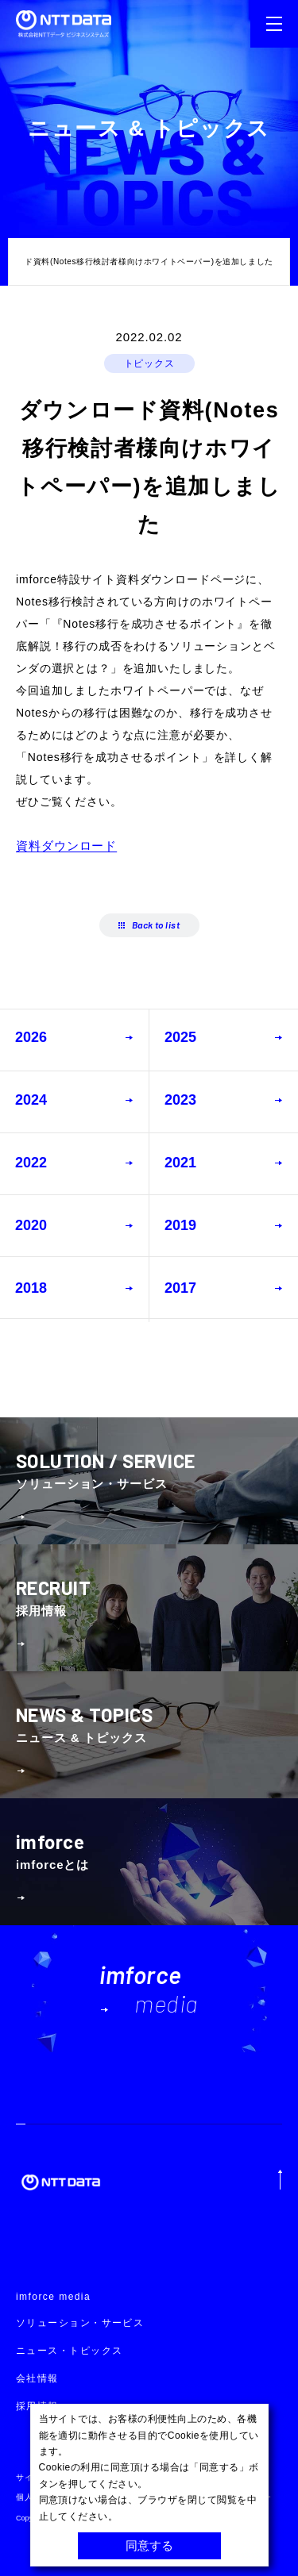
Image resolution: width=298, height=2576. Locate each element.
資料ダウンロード (66, 845)
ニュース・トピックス (69, 2350)
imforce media (53, 2296)
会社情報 (37, 2378)
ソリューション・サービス (80, 2322)
